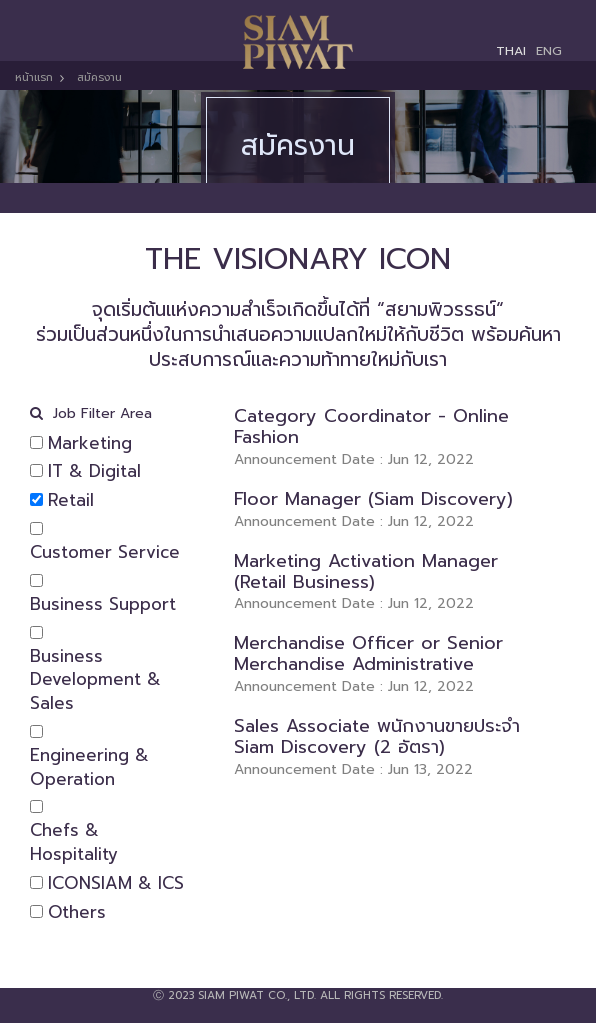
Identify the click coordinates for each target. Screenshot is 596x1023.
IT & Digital (94, 472)
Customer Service (105, 553)
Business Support (103, 605)
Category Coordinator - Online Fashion (371, 426)
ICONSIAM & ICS (116, 884)
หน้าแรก (34, 77)
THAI (511, 50)
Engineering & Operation (89, 768)
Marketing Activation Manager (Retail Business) (366, 571)
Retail (71, 501)
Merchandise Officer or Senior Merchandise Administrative (368, 653)
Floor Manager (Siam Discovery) (373, 499)
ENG (549, 50)
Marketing (90, 444)
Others (77, 913)
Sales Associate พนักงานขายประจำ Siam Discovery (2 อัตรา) (377, 736)
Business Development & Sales (95, 680)
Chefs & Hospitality (74, 843)
